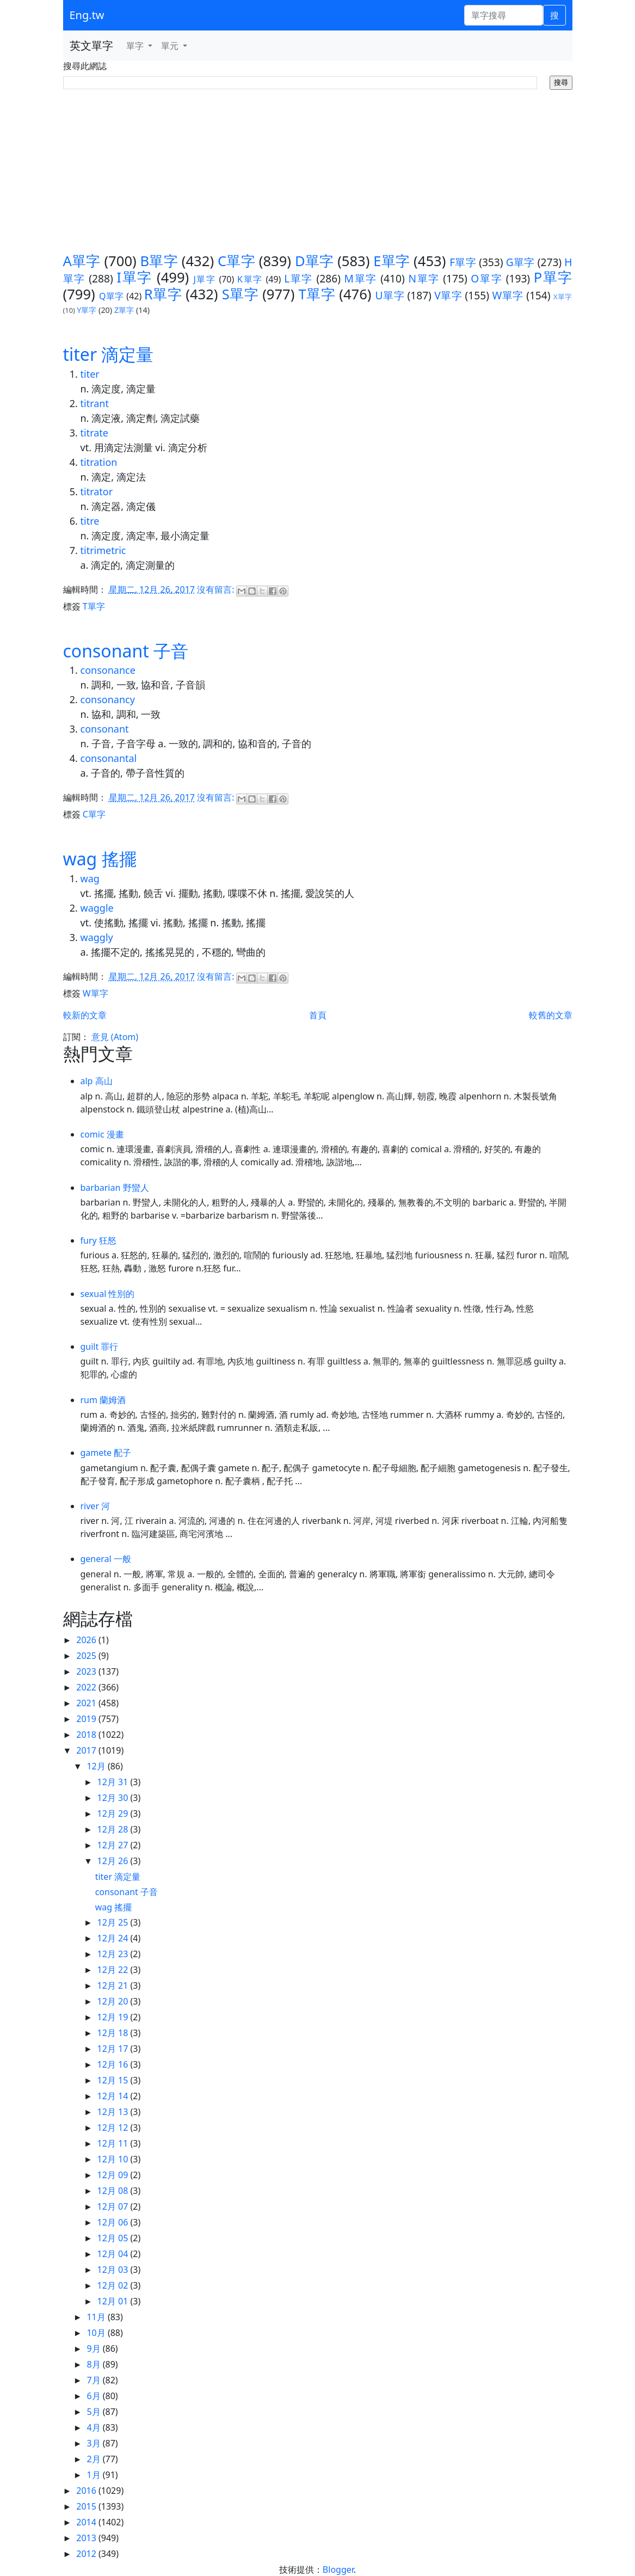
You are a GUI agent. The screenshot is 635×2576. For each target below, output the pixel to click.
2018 (87, 1735)
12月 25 (114, 1922)
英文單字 (91, 45)
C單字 (236, 260)
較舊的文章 (550, 1015)
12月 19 (114, 2017)
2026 (87, 1640)
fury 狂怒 (98, 1240)
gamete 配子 (106, 1453)
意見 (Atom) (114, 1037)
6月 (94, 2396)
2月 (94, 2459)
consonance (108, 670)
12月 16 (114, 2064)
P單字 (553, 277)
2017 (87, 1750)
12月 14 (114, 2096)
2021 (87, 1703)
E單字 (391, 260)
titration (99, 462)
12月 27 (114, 1845)
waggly (97, 937)
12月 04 (114, 2254)
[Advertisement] (317, 171)
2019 (87, 1719)
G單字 (520, 262)
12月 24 (114, 1938)
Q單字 (111, 296)
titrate (94, 432)
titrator (97, 491)
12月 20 (114, 2001)
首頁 (317, 1015)
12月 (97, 1766)
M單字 (360, 278)
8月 (94, 2364)
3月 (94, 2443)
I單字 (134, 277)
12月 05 (114, 2238)
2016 (87, 2491)
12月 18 (114, 2033)
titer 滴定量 (108, 354)
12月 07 (114, 2206)
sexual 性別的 (108, 1294)
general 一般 (106, 1559)
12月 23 (114, 1954)
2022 (87, 1687)
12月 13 (114, 2112)
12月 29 (114, 1813)
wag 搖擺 (100, 858)
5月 (94, 2412)
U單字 (389, 295)
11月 (97, 2317)
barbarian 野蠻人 (115, 1188)
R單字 (163, 294)
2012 (87, 2554)
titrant (95, 403)
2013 (87, 2538)
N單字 (423, 278)
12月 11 (114, 2143)
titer (90, 373)
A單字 (82, 260)
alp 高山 (97, 1081)
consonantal (109, 758)
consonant (105, 728)
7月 (94, 2380)
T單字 (317, 294)
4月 (94, 2427)
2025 (87, 1656)
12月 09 (114, 2175)
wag (90, 878)
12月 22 (114, 1970)
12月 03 (114, 2270)
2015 (87, 2506)
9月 (94, 2348)
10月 (97, 2333)
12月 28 (114, 1829)
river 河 (95, 1506)
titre (90, 520)
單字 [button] (136, 46)
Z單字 (124, 310)
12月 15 (114, 2080)
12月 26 (114, 1861)
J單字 (205, 279)
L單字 (298, 278)
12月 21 (114, 1985)
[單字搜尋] (503, 15)
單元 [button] (171, 46)
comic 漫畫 (102, 1134)
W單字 (507, 295)
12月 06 (114, 2222)
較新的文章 (85, 1015)
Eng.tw (87, 15)
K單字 (250, 279)
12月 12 (114, 2128)
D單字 (314, 260)
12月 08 (114, 2191)
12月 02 (114, 2285)
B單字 (159, 260)
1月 (94, 2475)
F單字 (462, 262)
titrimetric (103, 550)
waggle (97, 907)
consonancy (108, 699)
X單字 (562, 297)
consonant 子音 (126, 650)
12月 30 (114, 1798)
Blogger (338, 2569)
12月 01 (114, 2301)
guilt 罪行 (100, 1346)
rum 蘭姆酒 (103, 1400)
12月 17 (114, 2049)
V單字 (448, 295)
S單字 (240, 294)
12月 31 (114, 1782)
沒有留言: (216, 589)
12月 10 (114, 2159)
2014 (87, 2522)
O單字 (486, 278)
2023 (87, 1671)
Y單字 (86, 310)
